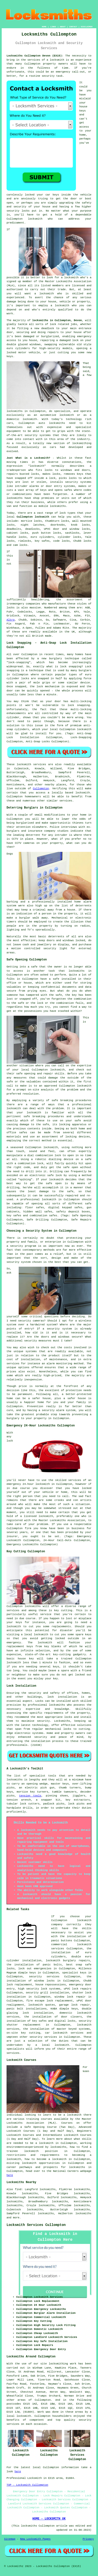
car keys (52, 194)
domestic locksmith (75, 2012)
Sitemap (9, 2539)
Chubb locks (82, 540)
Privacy (88, 2539)
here (10, 2175)
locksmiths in (17, 411)
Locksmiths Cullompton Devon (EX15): (35, 55)
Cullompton (41, 788)
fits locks (44, 470)
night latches (32, 524)
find (18, 2189)
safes (68, 490)
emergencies (42, 1968)
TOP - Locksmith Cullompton (27, 2484)
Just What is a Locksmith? (28, 457)
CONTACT (73, 27)
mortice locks (31, 521)
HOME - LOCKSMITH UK (49, 2518)
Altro (11, 619)
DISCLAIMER (86, 27)
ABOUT (63, 27)
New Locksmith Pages (35, 2539)
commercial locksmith (71, 1944)
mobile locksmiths (52, 506)
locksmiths (15, 498)
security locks (18, 210)
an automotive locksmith (54, 415)
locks (35, 474)
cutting (63, 352)
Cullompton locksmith (24, 218)
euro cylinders (42, 537)
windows (35, 344)
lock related (59, 324)
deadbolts (14, 529)
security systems (78, 482)
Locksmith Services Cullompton (36, 2225)
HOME (44, 27)
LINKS (53, 27)
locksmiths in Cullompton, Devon (57, 320)
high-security (49, 348)
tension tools (30, 1795)
